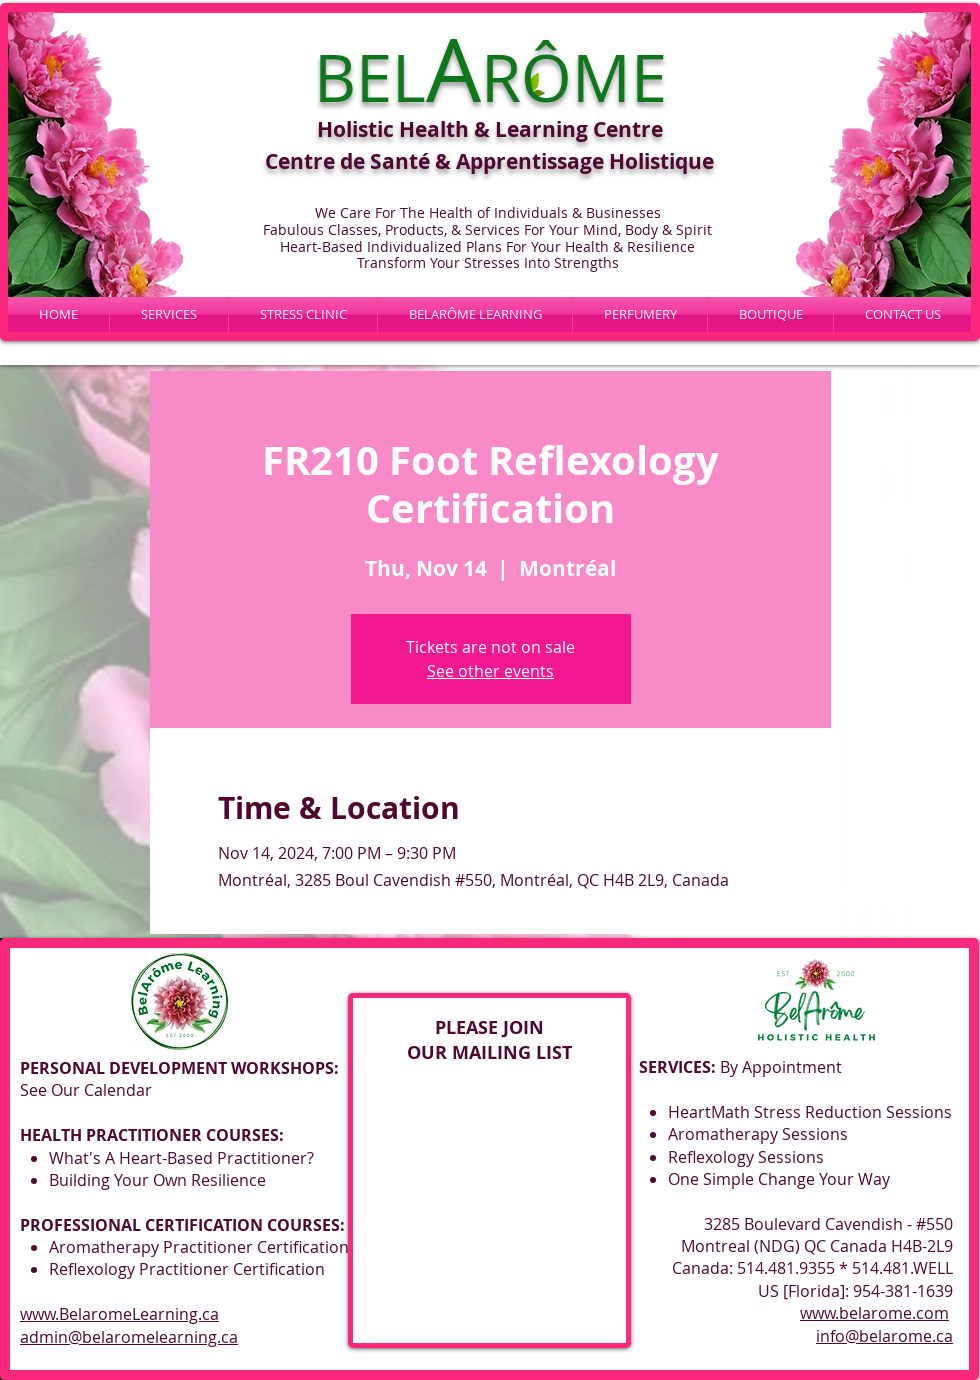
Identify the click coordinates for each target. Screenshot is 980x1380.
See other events (490, 671)
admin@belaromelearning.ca (129, 1337)
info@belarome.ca (884, 1336)
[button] (475, 314)
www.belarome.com (874, 1313)
